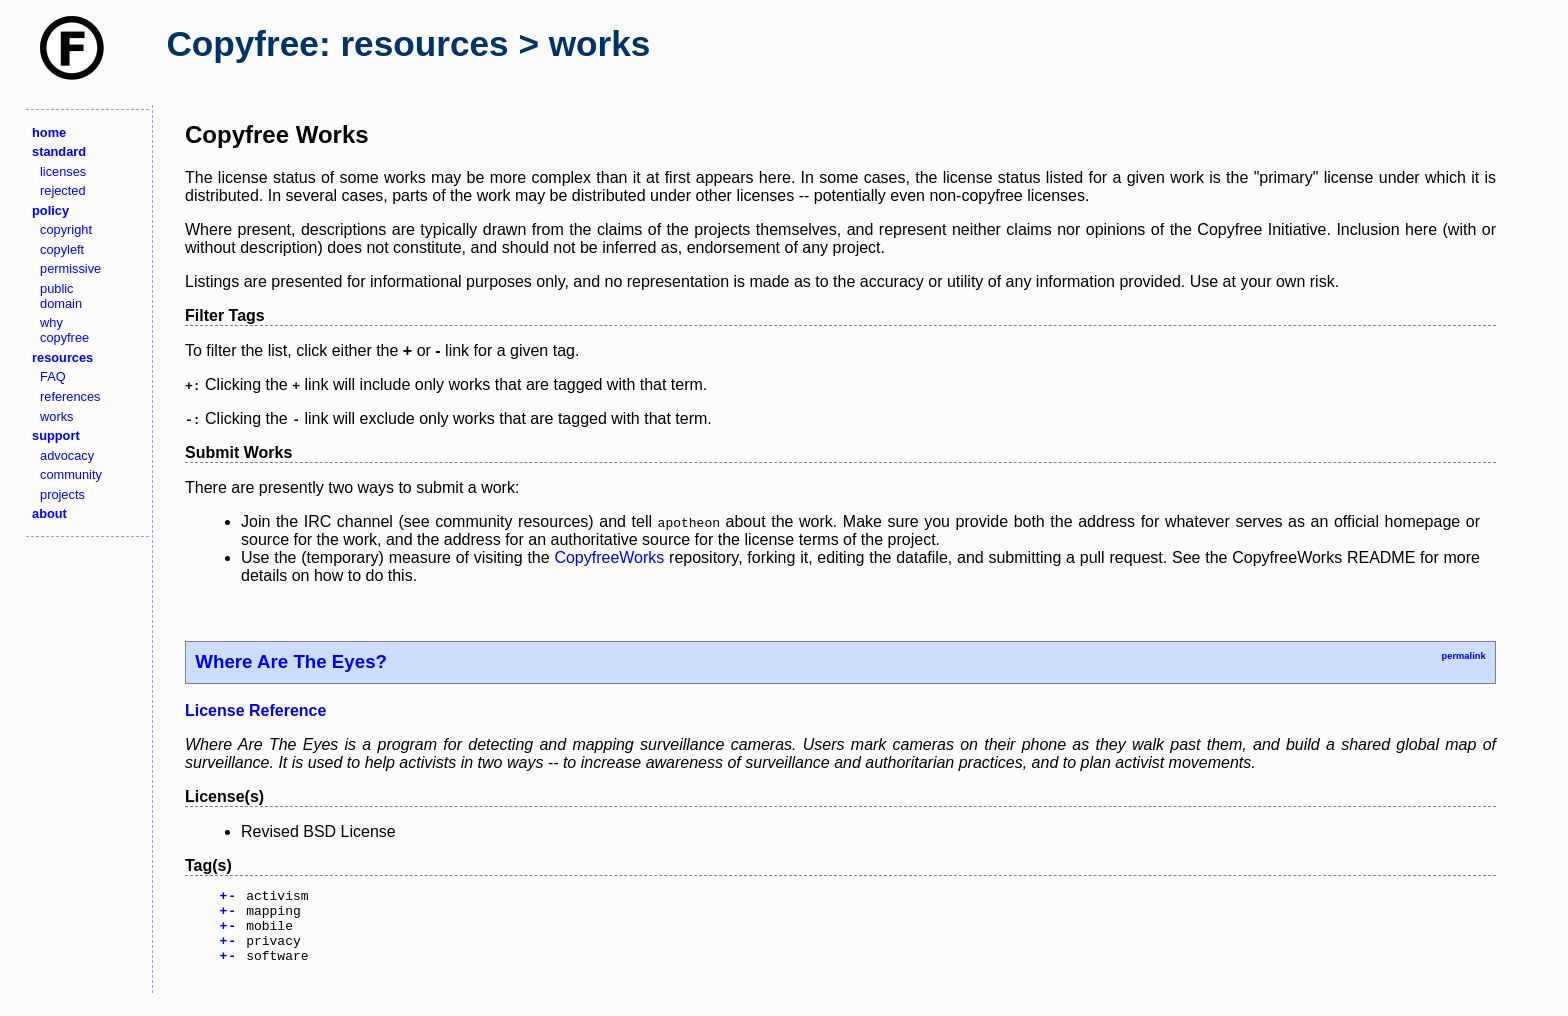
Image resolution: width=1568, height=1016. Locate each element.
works (56, 416)
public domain (61, 296)
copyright (66, 229)
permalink (1463, 656)
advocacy (67, 455)
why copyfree (64, 330)
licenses (63, 171)
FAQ (53, 376)
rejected (63, 190)
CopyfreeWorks (609, 557)
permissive (70, 268)
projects (62, 494)
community (71, 474)
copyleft (62, 249)
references (70, 396)
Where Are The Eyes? (291, 661)
